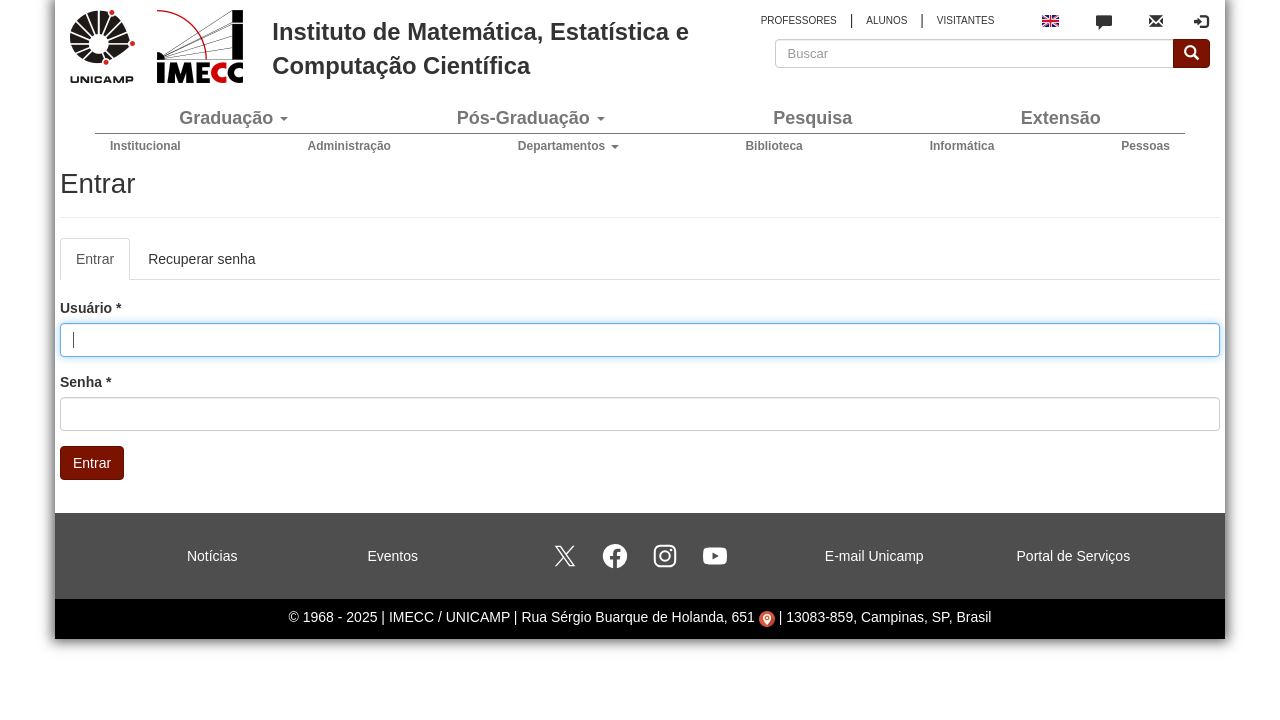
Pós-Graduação (531, 118)
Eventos (392, 556)
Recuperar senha (201, 259)
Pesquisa (812, 118)
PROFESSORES (799, 20)
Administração (349, 146)
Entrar (103, 264)
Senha (85, 382)
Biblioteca (773, 146)
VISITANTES (966, 20)
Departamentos (568, 146)
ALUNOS (886, 20)
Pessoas (1145, 146)
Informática (962, 146)
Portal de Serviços (1074, 556)
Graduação (233, 118)
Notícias (212, 556)
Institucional (145, 146)
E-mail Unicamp (874, 556)
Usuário (90, 308)
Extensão (1061, 118)
